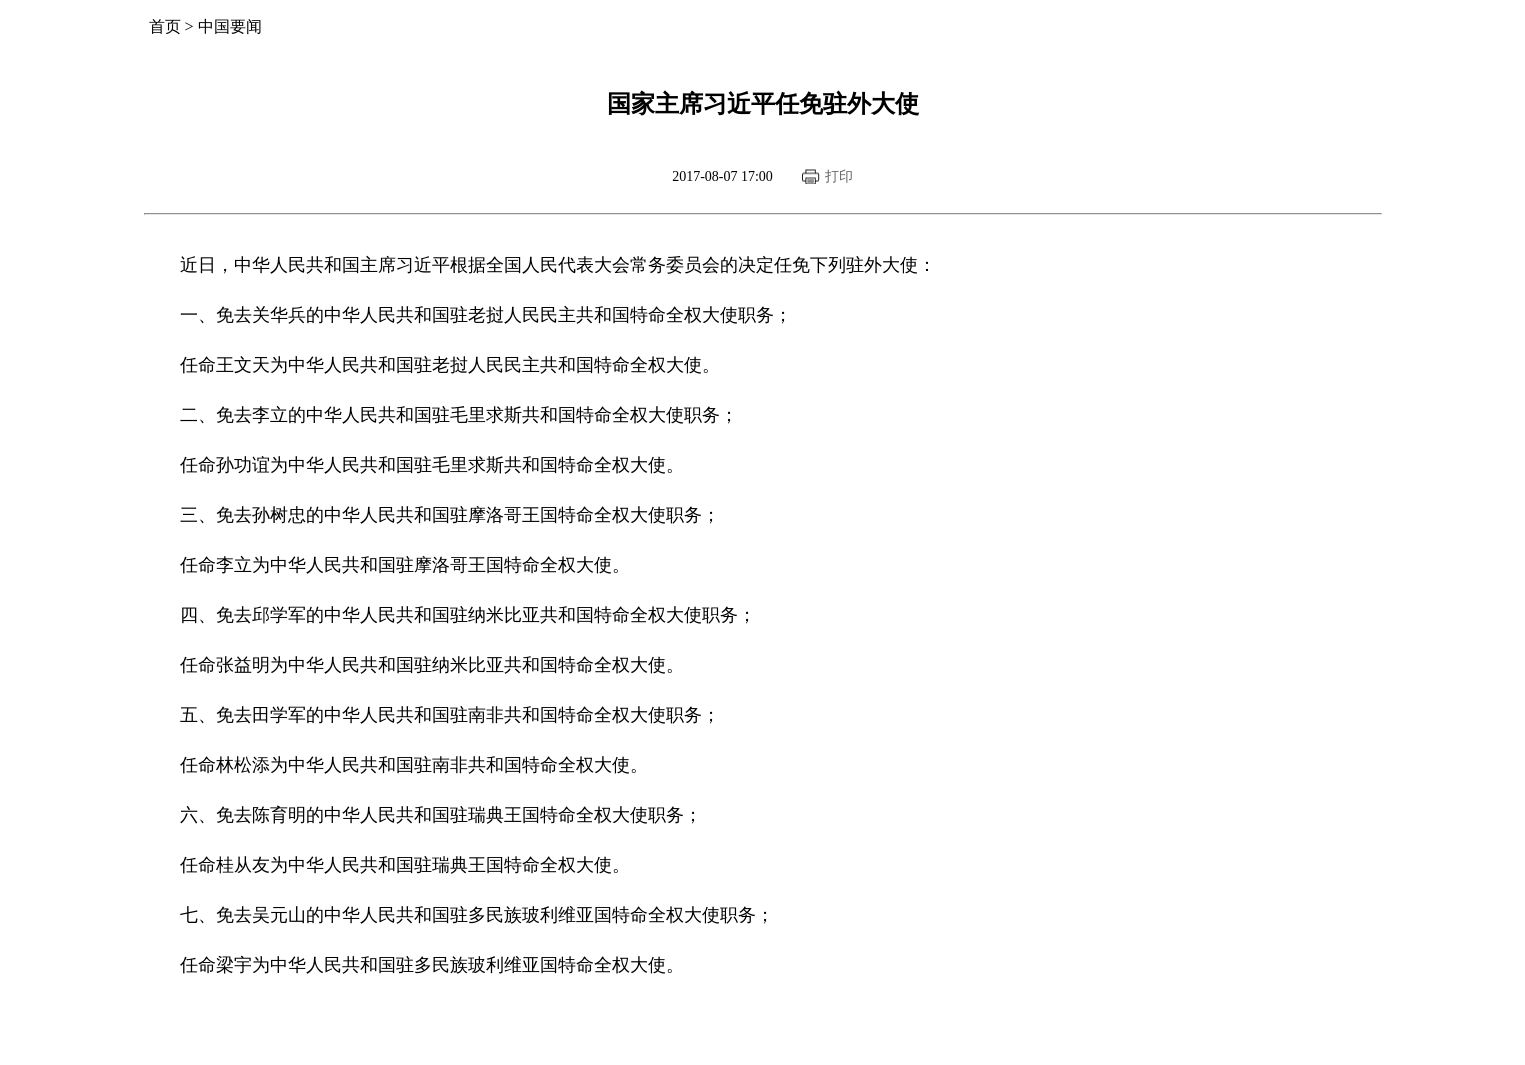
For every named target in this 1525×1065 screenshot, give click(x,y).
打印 (839, 176)
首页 (165, 26)
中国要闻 (230, 26)
